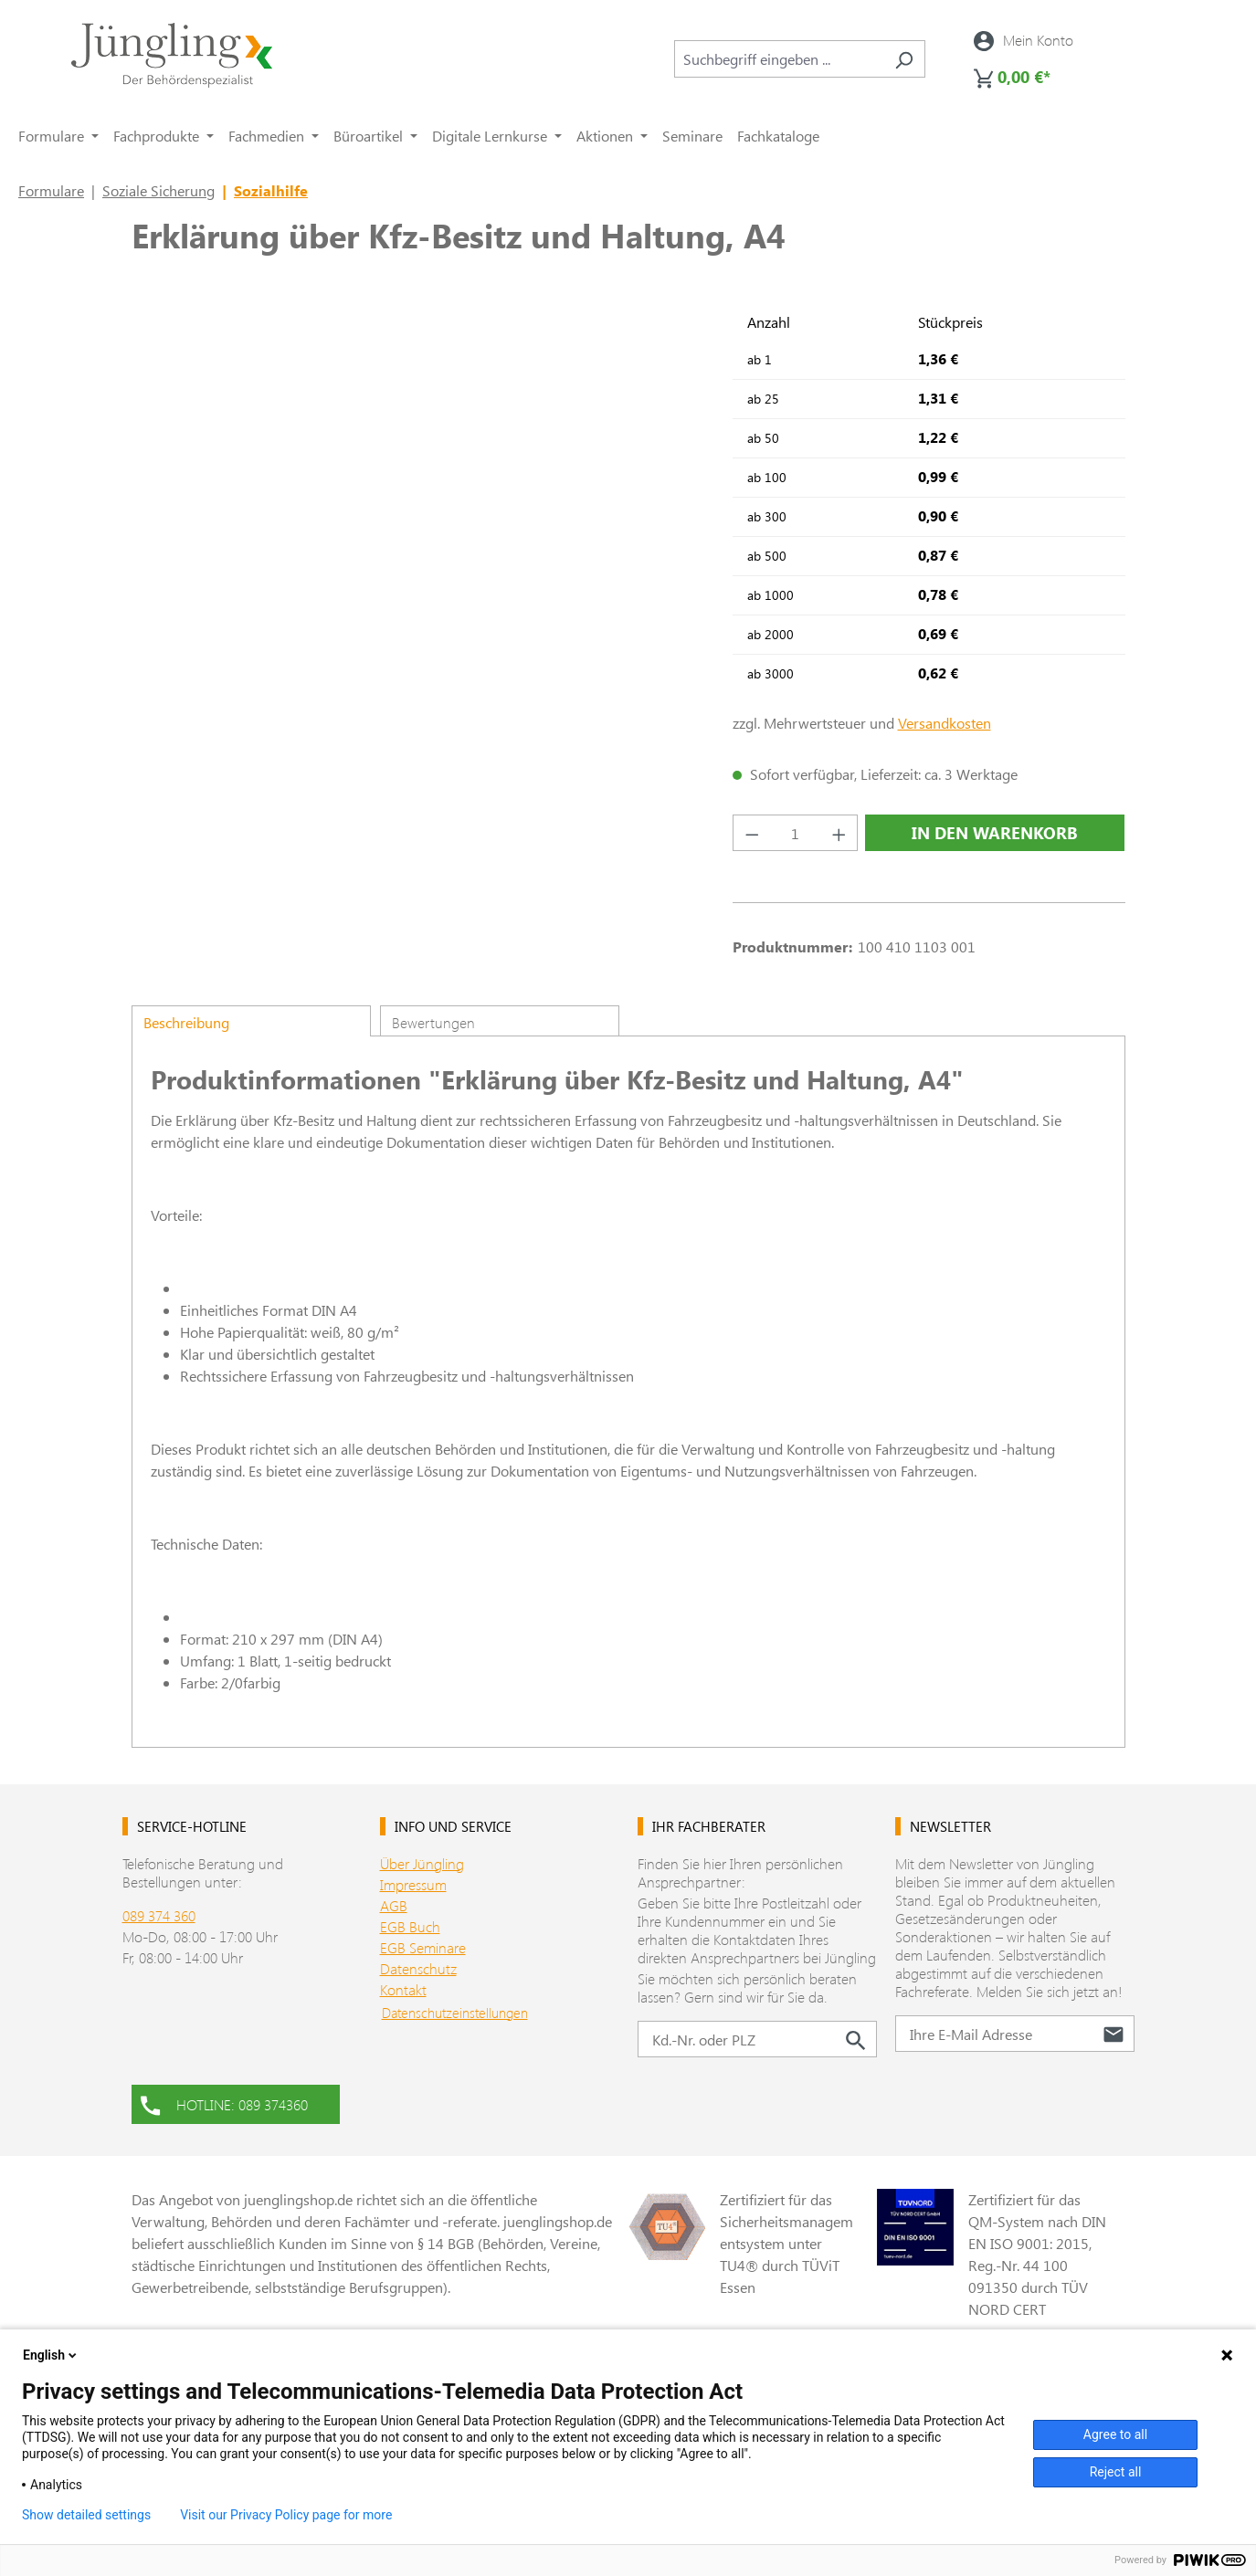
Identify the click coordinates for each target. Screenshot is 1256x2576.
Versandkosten (944, 722)
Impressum (413, 1884)
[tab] (251, 1020)
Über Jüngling (422, 1863)
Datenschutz (418, 1968)
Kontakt (403, 1989)
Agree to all (1115, 2434)
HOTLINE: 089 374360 (224, 2103)
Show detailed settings (86, 2515)
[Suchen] (903, 59)
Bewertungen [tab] (433, 1022)
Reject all (1116, 2472)
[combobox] (778, 59)
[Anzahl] (795, 833)
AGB (393, 1905)
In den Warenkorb (995, 833)
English (51, 2355)
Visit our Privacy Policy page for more (286, 2515)
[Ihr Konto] (1023, 40)
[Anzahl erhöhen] (839, 833)
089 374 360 (158, 1915)
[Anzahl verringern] (752, 833)
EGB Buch (410, 1926)
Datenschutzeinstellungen (455, 2012)
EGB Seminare (423, 1947)
